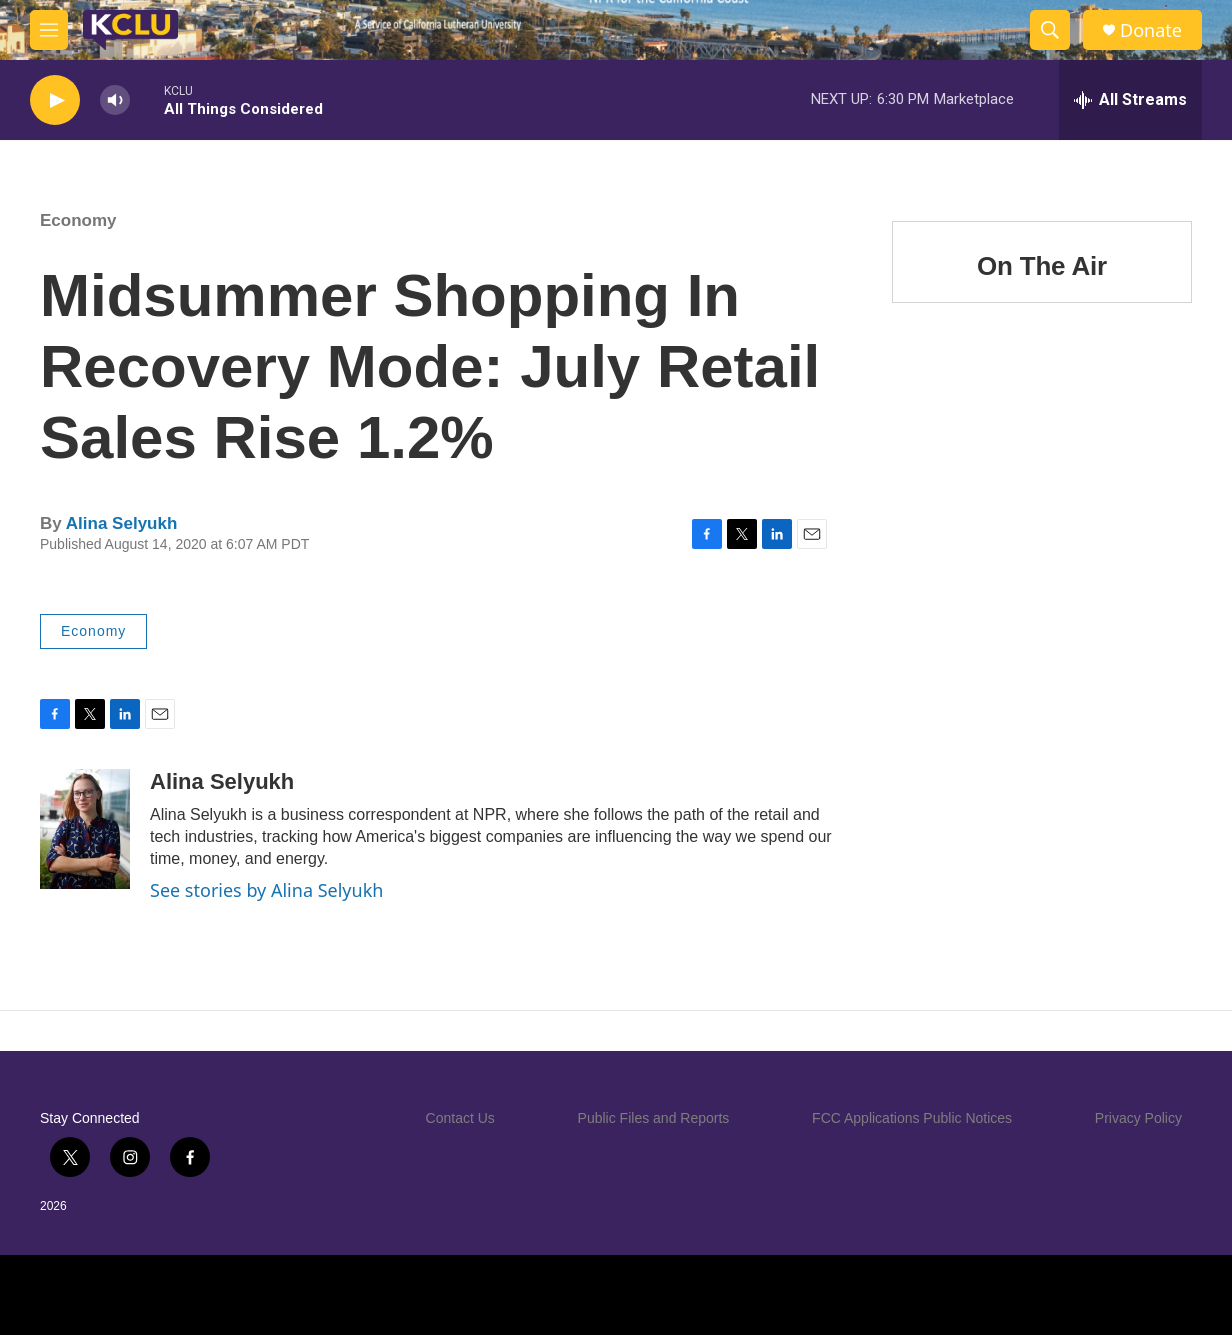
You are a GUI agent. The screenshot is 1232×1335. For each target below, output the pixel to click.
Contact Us (460, 1118)
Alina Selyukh (121, 523)
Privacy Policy (1138, 1118)
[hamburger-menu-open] (49, 30)
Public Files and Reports (654, 1118)
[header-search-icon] (1050, 30)
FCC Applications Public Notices (912, 1118)
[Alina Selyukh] (85, 829)
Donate (1151, 30)
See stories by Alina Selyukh (266, 890)
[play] (55, 100)
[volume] (115, 100)
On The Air (1042, 266)
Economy (78, 220)
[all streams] (1130, 100)
